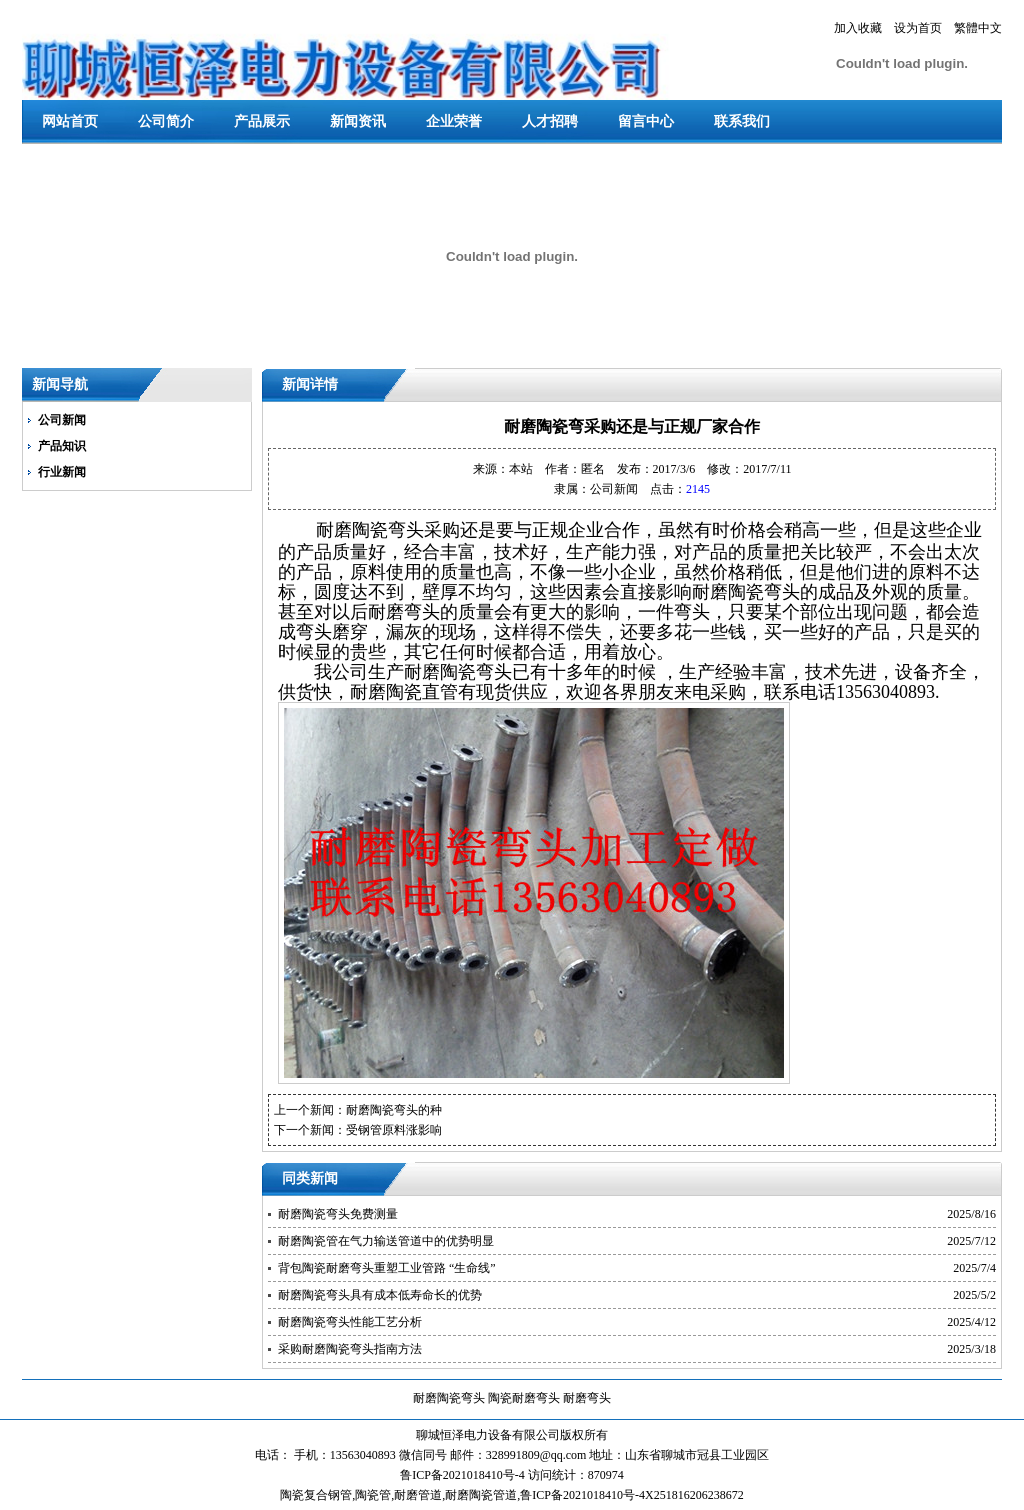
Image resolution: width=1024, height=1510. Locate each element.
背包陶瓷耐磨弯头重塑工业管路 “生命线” (387, 1268)
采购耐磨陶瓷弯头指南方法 (350, 1349)
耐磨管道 (418, 1495)
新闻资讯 (358, 121)
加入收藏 (858, 28)
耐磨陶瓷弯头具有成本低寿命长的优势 (380, 1295)
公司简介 (166, 121)
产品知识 (62, 446)
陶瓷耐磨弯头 (524, 1398)
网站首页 (70, 121)
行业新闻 (62, 472)
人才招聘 (550, 121)
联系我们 (742, 121)
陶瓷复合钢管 (316, 1495)
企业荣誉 (454, 121)
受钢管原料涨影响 (394, 1130)
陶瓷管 (373, 1495)
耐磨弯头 (587, 1398)
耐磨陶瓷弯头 (449, 1398)
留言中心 (646, 121)
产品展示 (262, 121)
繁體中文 (978, 28)
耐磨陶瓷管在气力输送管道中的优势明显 (386, 1241)
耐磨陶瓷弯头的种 (394, 1110)
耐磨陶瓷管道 (481, 1495)
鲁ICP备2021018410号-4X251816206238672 (631, 1495)
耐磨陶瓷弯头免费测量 (338, 1214)
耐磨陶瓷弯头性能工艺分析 (350, 1322)
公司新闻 (62, 420)
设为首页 (918, 28)
